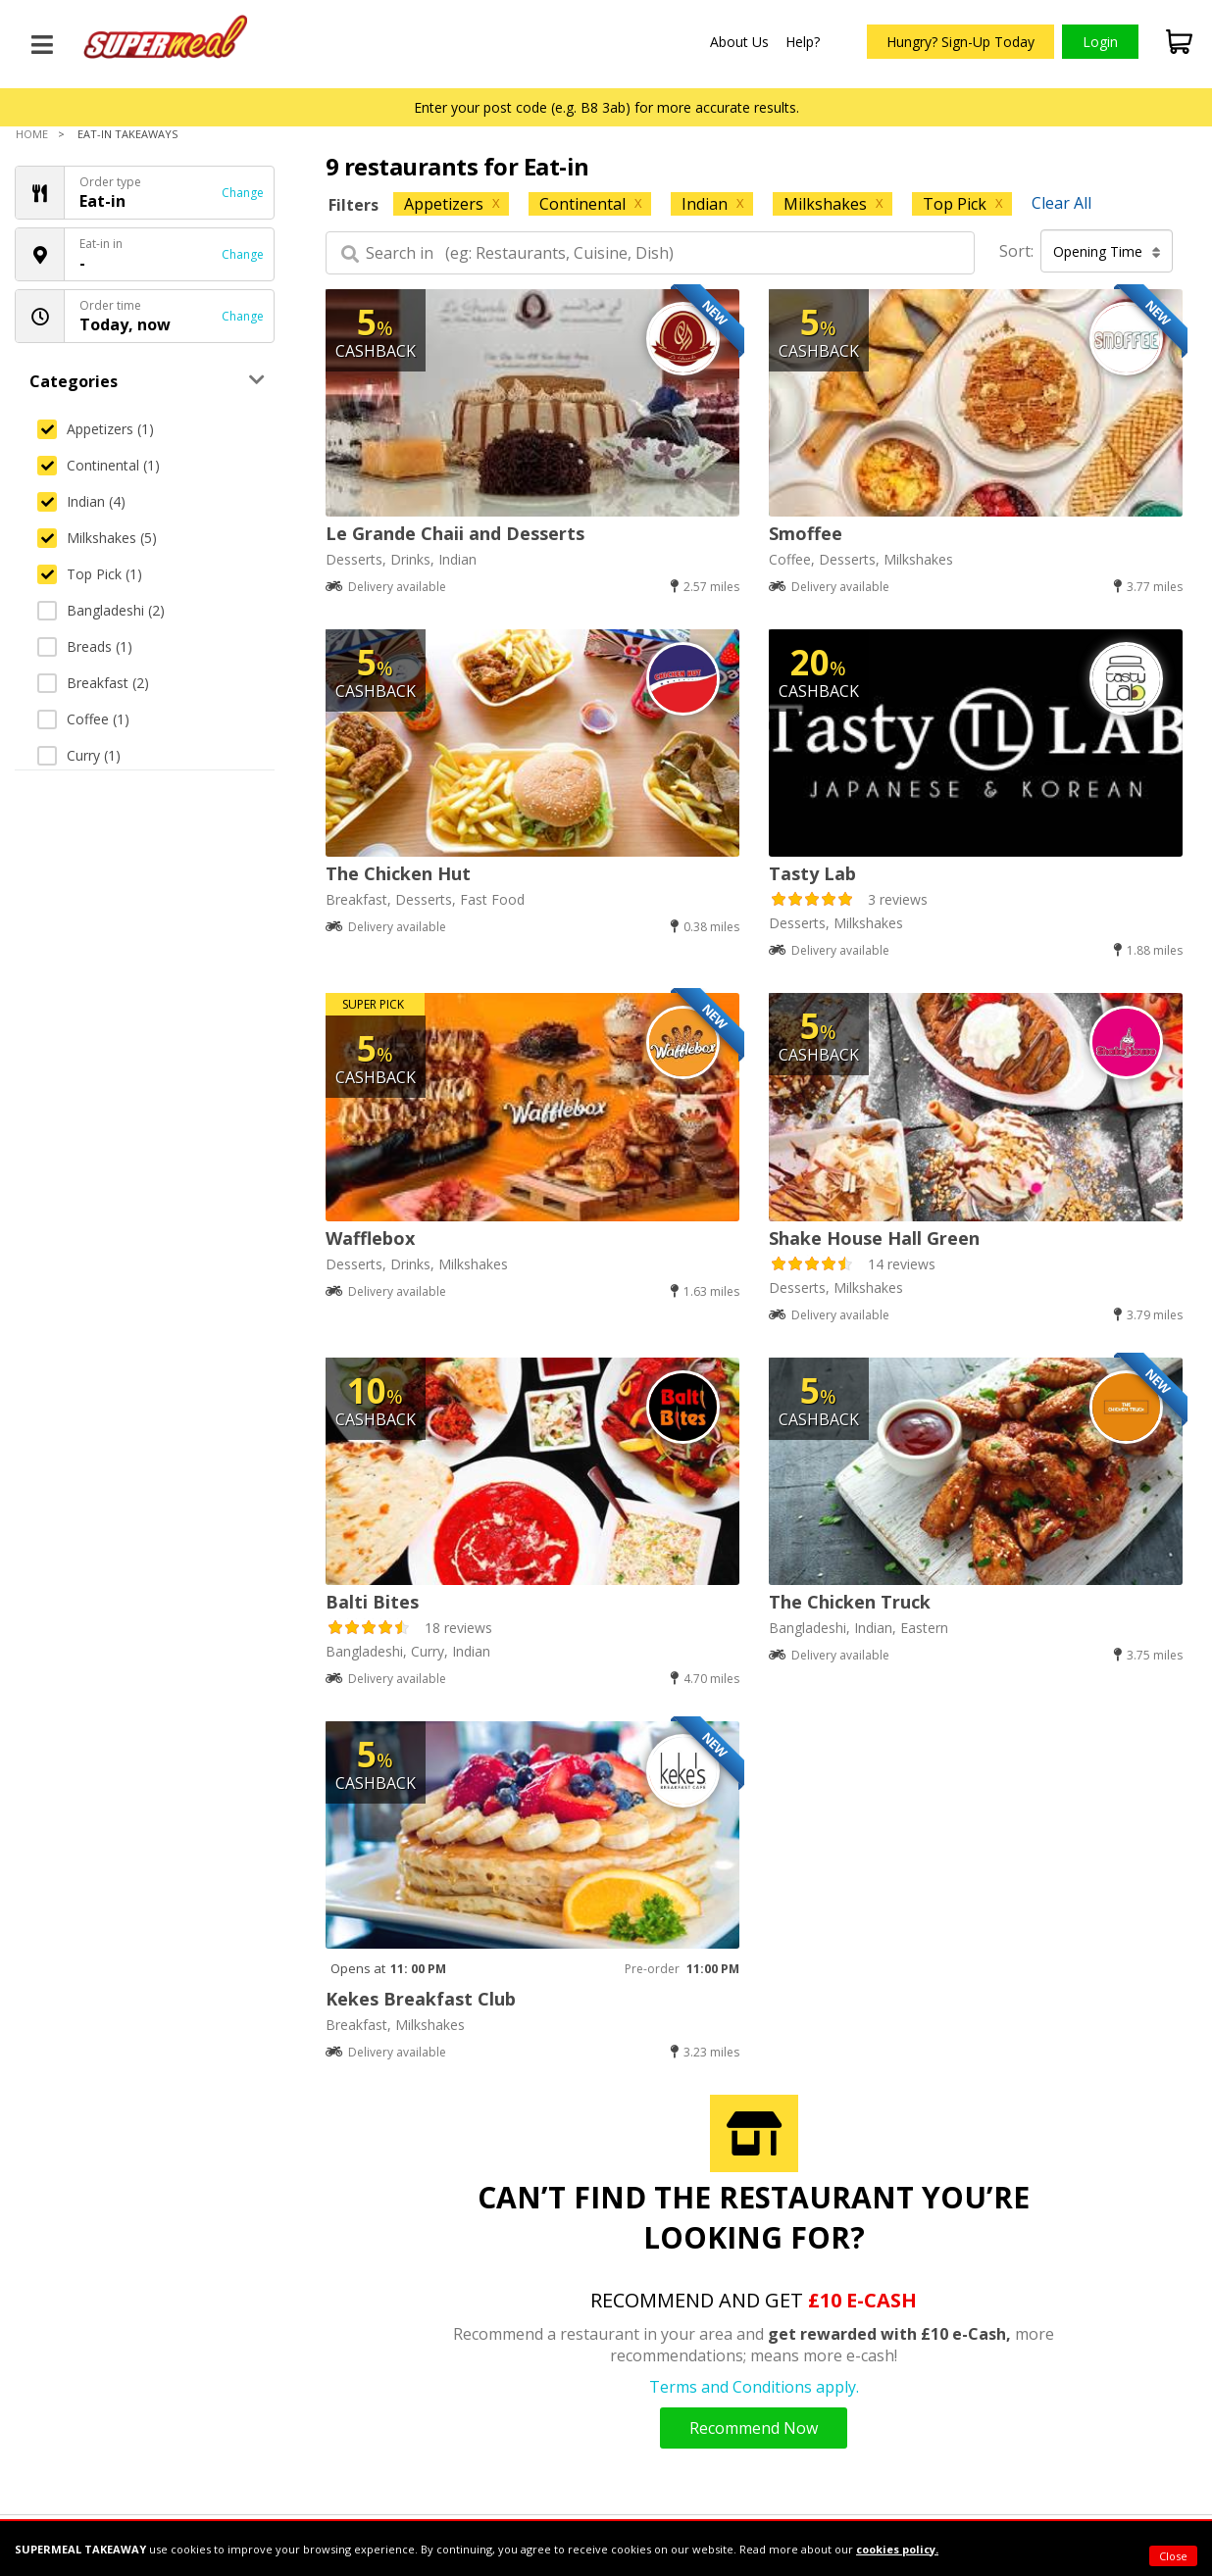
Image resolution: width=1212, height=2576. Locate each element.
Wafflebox (370, 1238)
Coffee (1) (83, 719)
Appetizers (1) (95, 429)
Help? (802, 41)
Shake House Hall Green (874, 1238)
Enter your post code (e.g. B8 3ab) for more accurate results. (606, 107)
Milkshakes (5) (97, 537)
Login (1100, 41)
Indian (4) (81, 501)
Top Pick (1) (89, 574)
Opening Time (1107, 251)
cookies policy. (897, 2549)
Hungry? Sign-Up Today (960, 41)
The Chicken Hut (398, 873)
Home (32, 133)
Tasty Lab (812, 873)
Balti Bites (372, 1601)
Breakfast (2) (93, 682)
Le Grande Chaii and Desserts (455, 533)
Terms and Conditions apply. (754, 2387)
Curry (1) (79, 755)
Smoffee (805, 533)
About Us (739, 41)
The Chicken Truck (850, 1601)
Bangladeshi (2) (101, 610)
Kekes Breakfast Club (421, 1998)
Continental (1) (98, 465)
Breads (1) (84, 646)
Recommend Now (753, 2428)
